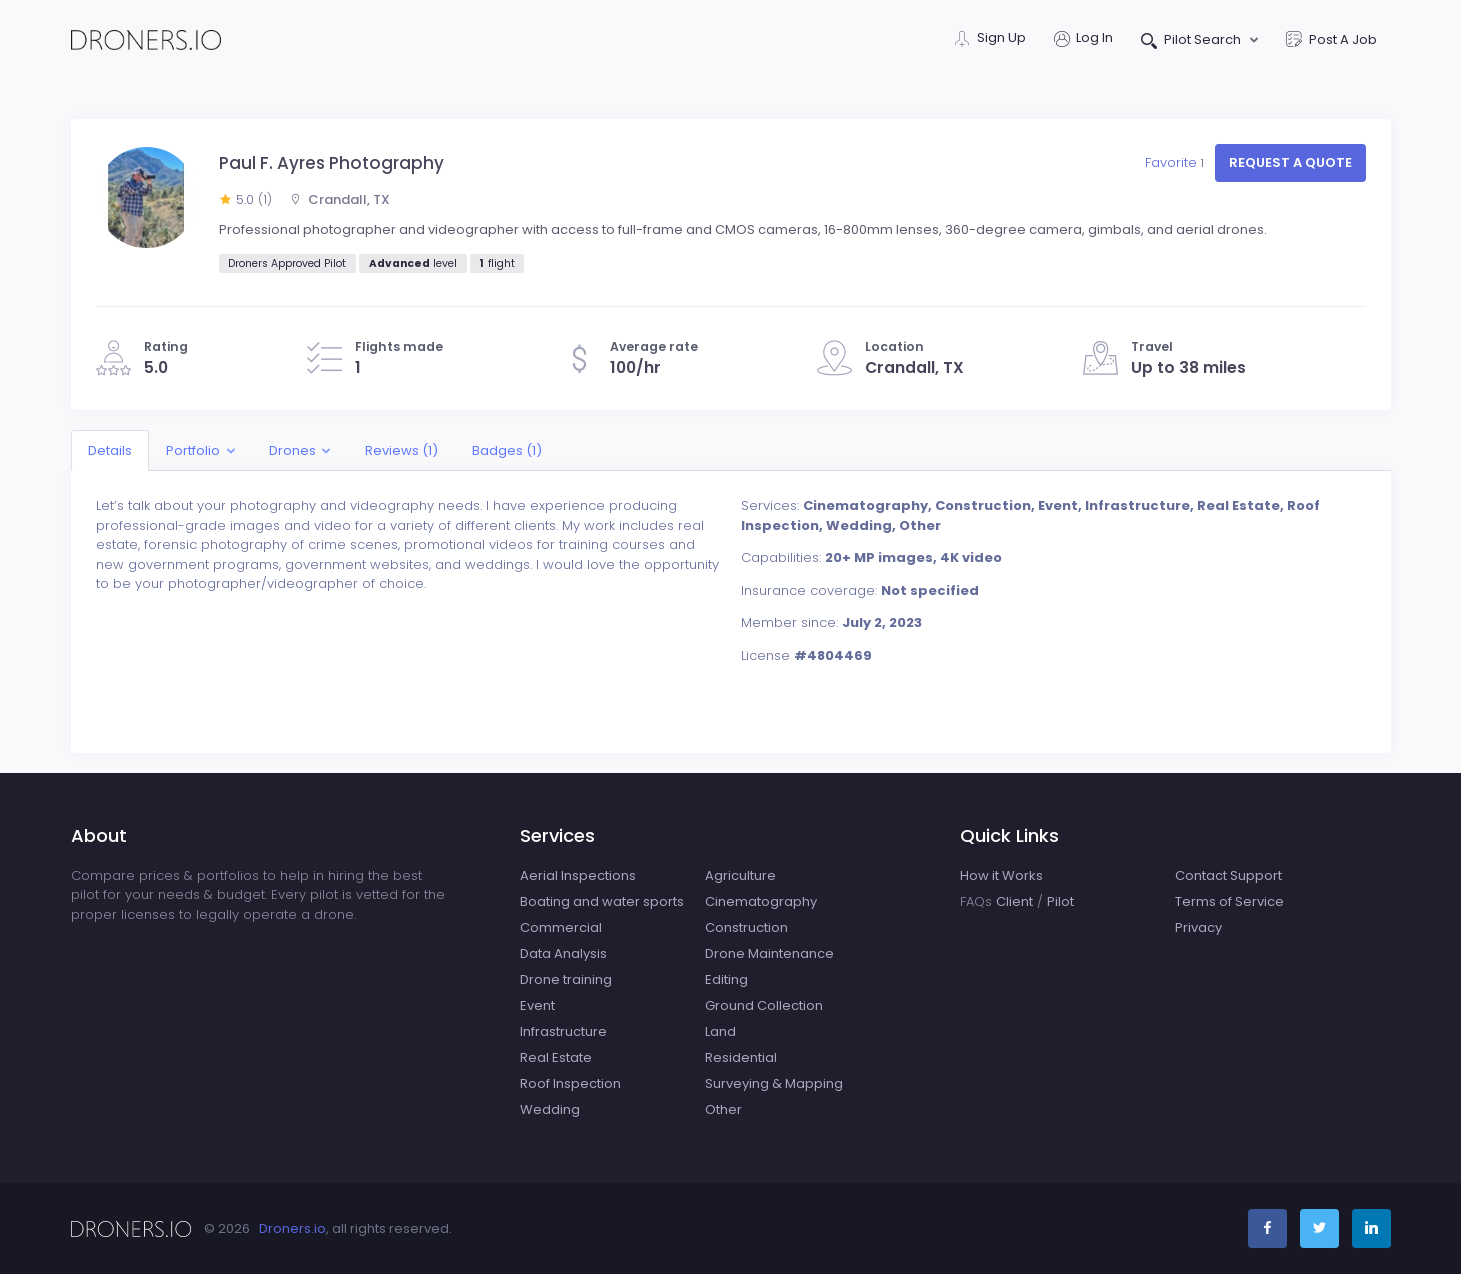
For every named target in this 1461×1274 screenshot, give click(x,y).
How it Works (1001, 875)
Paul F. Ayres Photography (331, 163)
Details (110, 450)
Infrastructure (563, 1031)
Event (537, 1005)
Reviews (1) (401, 450)
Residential (741, 1057)
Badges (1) (508, 450)
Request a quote (1290, 162)
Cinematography (761, 901)
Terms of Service (1229, 901)
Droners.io (292, 1228)
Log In (1084, 39)
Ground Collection (764, 1005)
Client (1014, 901)
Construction (746, 927)
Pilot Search (1192, 41)
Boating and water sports (602, 901)
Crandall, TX (340, 199)
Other (723, 1109)
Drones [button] (292, 450)
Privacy (1198, 927)
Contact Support (1228, 875)
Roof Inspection (570, 1083)
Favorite (1176, 162)
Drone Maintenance (769, 953)
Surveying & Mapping (774, 1083)
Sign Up (990, 39)
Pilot (1060, 901)
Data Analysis (563, 953)
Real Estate (556, 1057)
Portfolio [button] (193, 450)
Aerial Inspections (578, 875)
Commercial (561, 927)
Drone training (566, 979)
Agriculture (740, 875)
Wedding (550, 1109)
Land (720, 1031)
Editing (726, 979)
